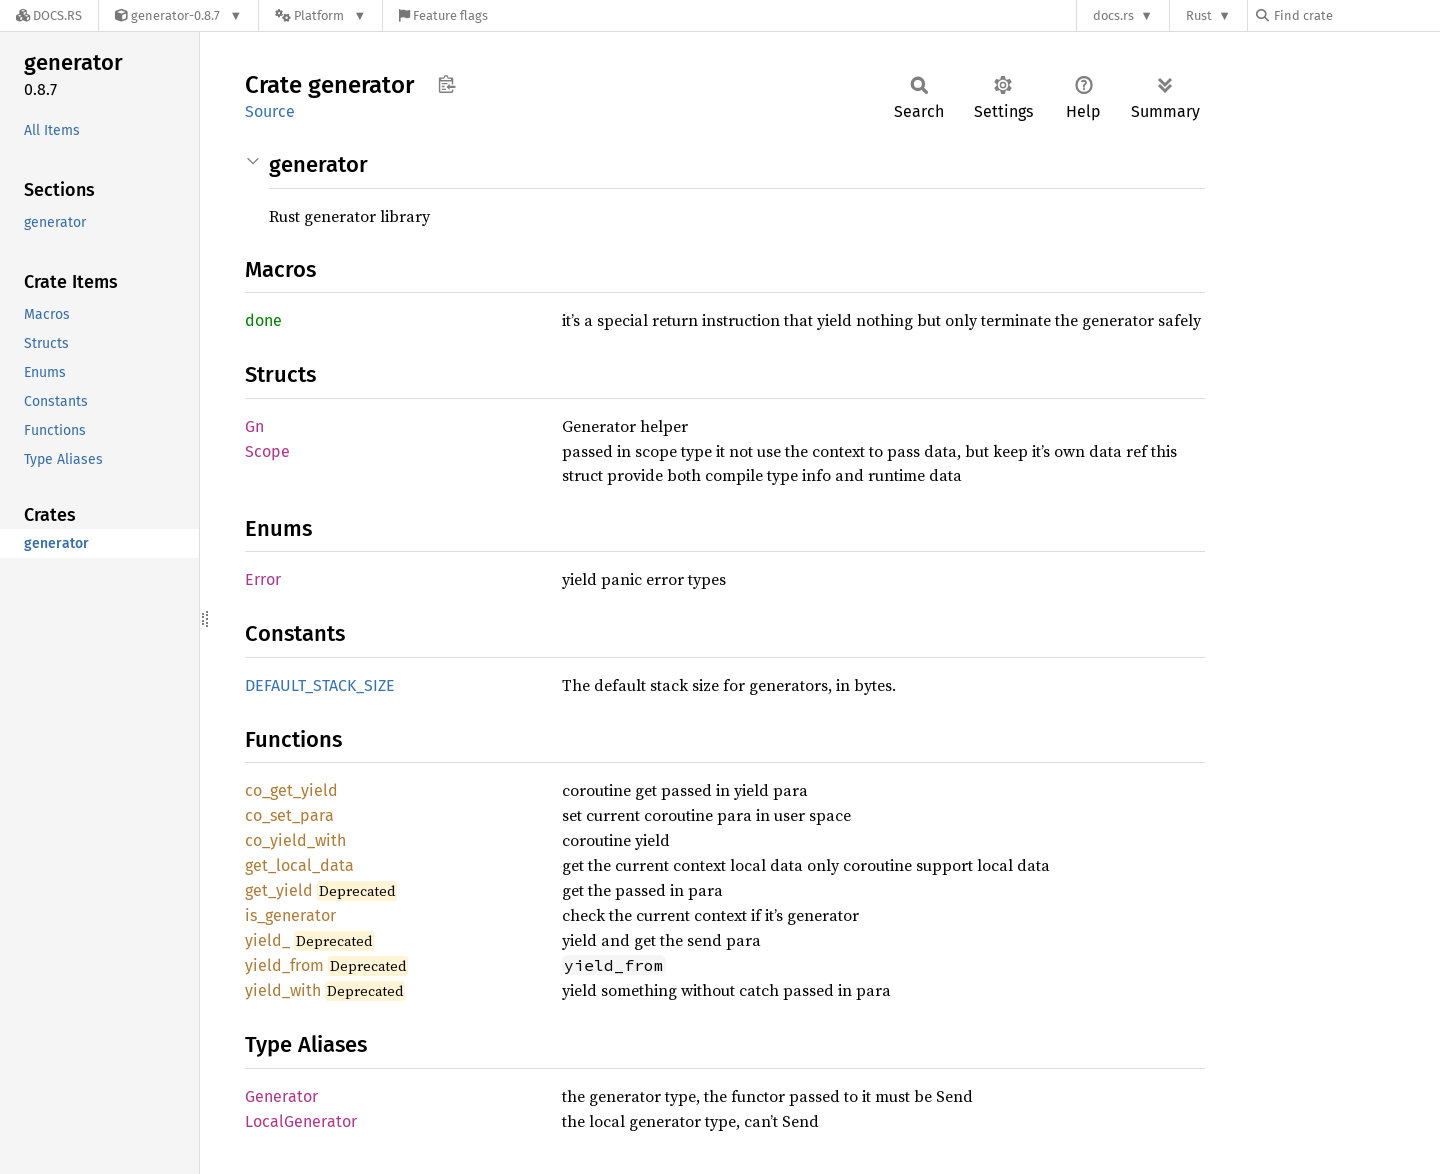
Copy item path (446, 84)
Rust (1199, 15)
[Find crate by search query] (1356, 15)
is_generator (290, 915)
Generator (281, 1096)
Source (270, 111)
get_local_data (299, 865)
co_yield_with (295, 840)
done (263, 320)
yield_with (283, 990)
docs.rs (1113, 15)
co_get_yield (291, 790)
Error (263, 579)
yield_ (267, 940)
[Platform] (320, 15)
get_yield (279, 890)
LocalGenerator (301, 1121)
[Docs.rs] (49, 15)
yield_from (284, 965)
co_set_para (289, 815)
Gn (254, 426)
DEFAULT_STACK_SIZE (320, 685)
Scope (267, 451)
